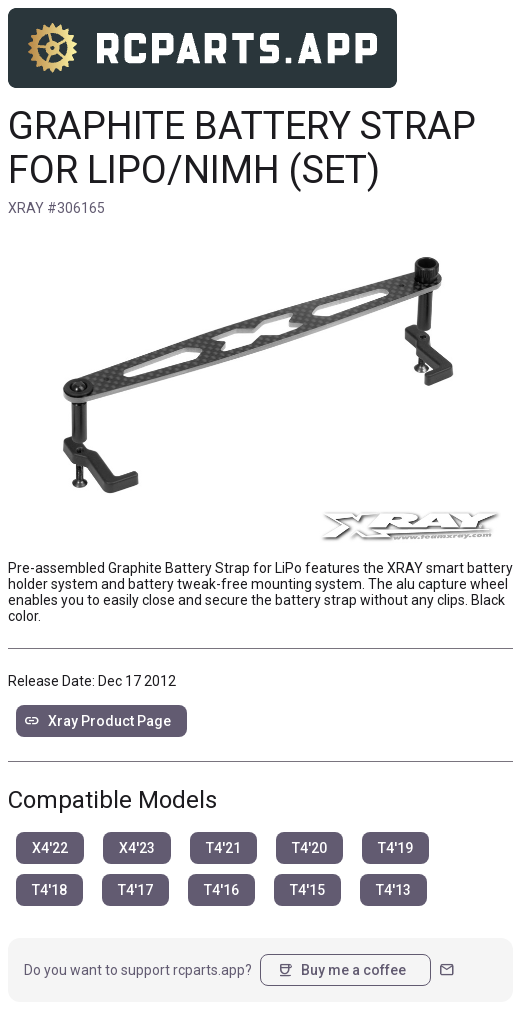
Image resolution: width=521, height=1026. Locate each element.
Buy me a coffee (341, 970)
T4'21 (223, 848)
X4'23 (137, 848)
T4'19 (395, 848)
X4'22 (50, 848)
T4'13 (393, 890)
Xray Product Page (97, 721)
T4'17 (135, 890)
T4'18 (49, 890)
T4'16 (221, 890)
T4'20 (309, 848)
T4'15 (307, 890)
